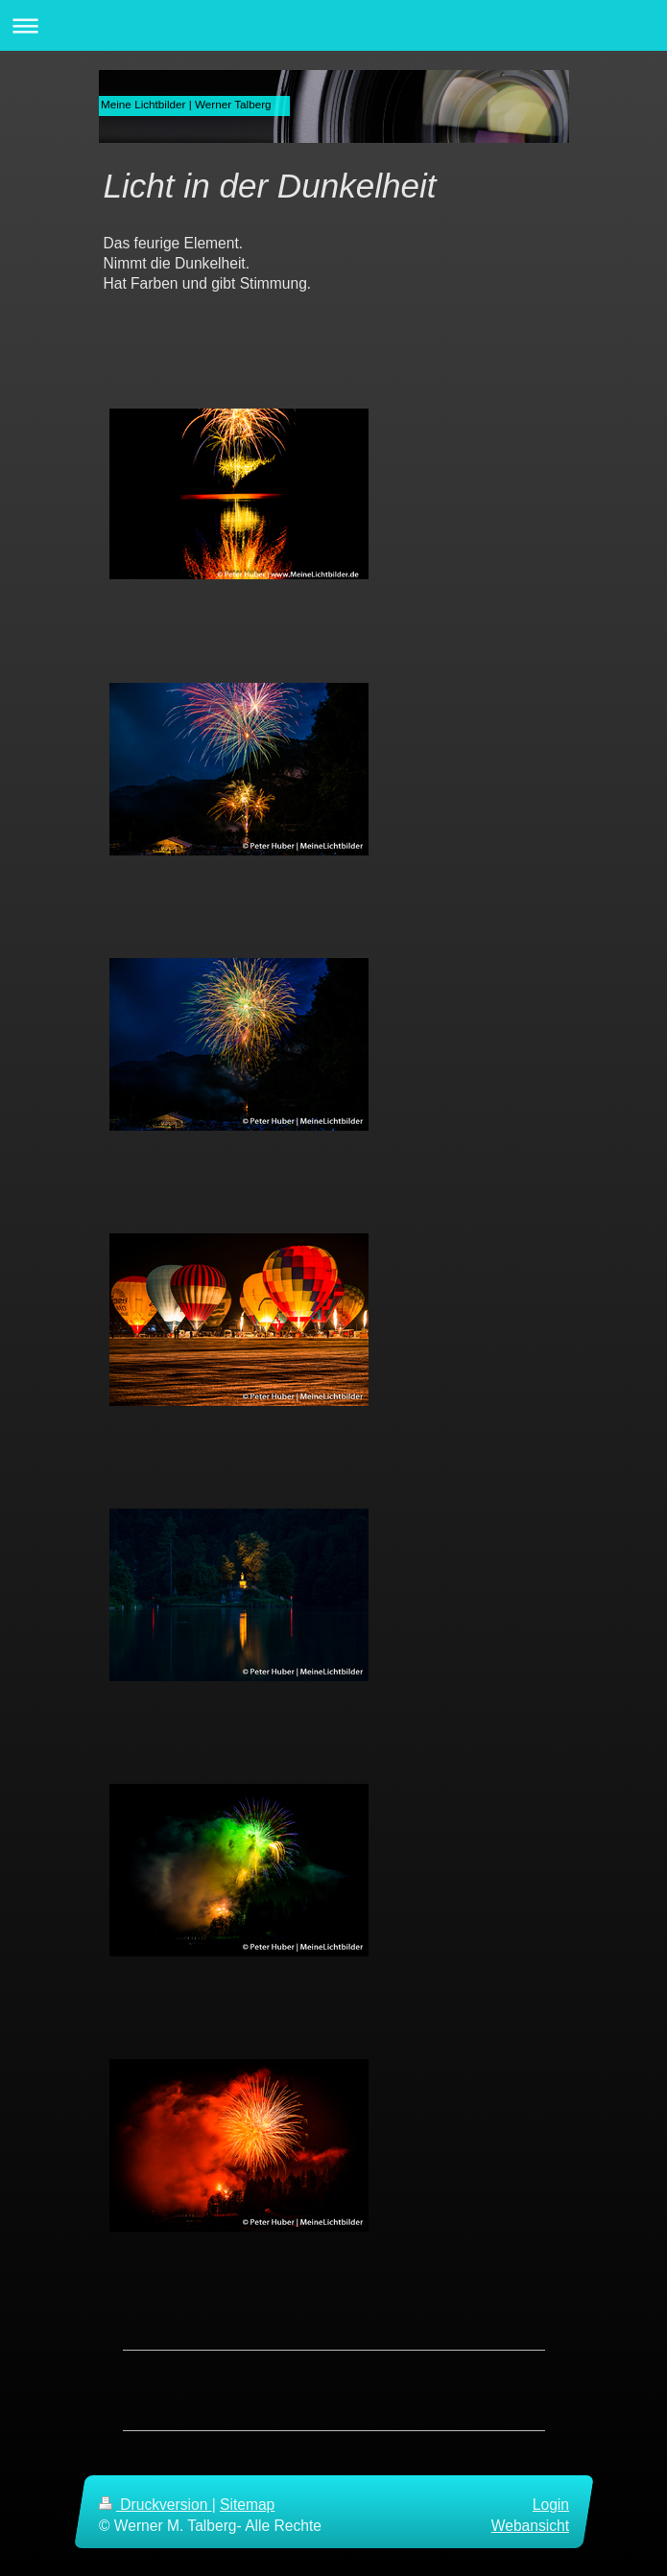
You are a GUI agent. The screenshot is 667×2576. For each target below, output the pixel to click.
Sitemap (247, 2504)
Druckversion (155, 2504)
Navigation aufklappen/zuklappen (333, 25)
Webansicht (529, 2525)
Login (550, 2504)
